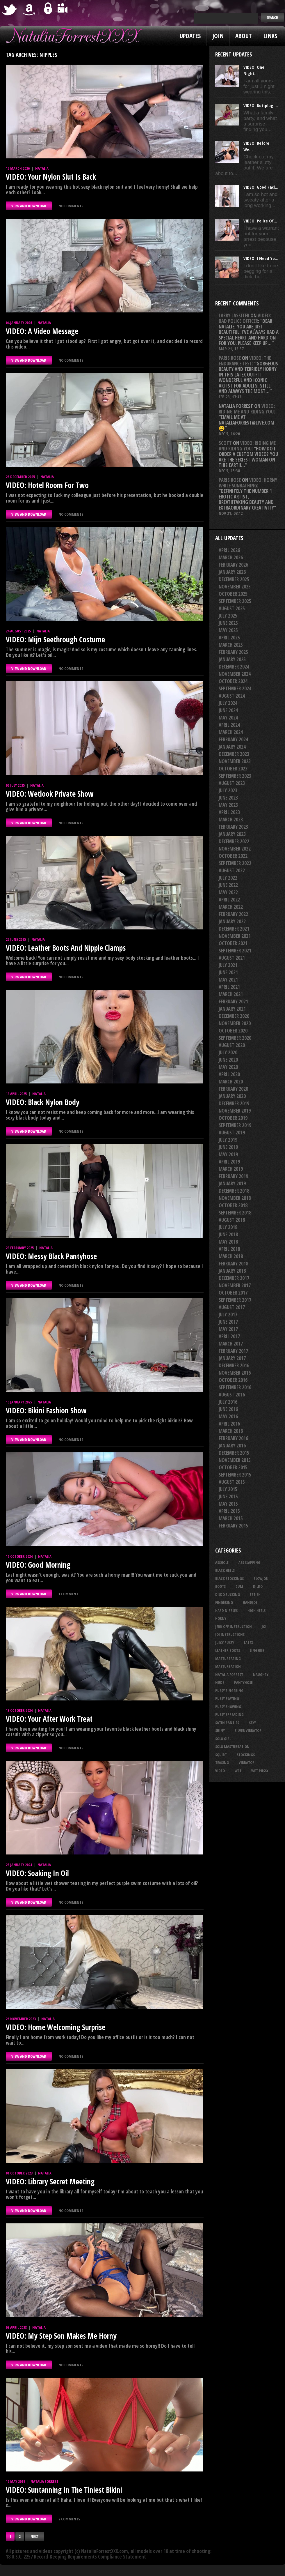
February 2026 (233, 564)
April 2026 (229, 550)
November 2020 (235, 1023)
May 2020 (228, 1067)
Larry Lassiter (234, 315)
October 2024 (233, 681)
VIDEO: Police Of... (260, 221)
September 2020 (235, 1038)
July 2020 (228, 1052)
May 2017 (228, 1329)
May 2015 (228, 1503)
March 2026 (231, 557)
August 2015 (232, 1482)
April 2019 (229, 1161)
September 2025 (235, 601)
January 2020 (232, 1096)
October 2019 (233, 1118)
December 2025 (234, 579)
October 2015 (233, 1467)
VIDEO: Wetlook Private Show (50, 793)
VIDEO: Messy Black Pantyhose (51, 1256)
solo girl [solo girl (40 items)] (223, 1738)
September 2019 (235, 1125)
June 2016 (228, 1409)
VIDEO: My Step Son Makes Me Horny (61, 2336)
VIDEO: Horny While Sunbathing (248, 483)
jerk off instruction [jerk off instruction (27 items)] (233, 1626)
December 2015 (234, 1452)
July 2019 (228, 1139)
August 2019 (232, 1132)
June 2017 (228, 1321)
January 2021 (232, 1008)
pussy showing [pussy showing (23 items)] (228, 1706)
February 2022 (233, 914)
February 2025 (233, 652)
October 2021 (233, 943)
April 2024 (229, 725)
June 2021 (228, 972)
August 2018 (232, 1220)
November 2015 (235, 1460)
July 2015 (228, 1489)
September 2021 (235, 950)
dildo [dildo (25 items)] (258, 1586)
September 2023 (235, 775)
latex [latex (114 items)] (248, 1642)
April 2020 (229, 1074)
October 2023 (233, 768)
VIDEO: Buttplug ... (260, 105)
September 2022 (235, 863)
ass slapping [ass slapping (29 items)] (249, 1562)
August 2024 (232, 695)
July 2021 (228, 965)
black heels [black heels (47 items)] (225, 1570)
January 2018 (232, 1270)
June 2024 (228, 710)
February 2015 (233, 1525)
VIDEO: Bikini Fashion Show (46, 1410)
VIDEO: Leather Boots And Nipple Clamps (66, 948)
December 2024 (234, 666)
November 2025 (235, 586)
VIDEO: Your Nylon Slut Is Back (51, 177)
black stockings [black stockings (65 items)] (229, 1578)
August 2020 (232, 1045)
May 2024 (228, 717)
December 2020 (234, 1016)
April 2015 (229, 1511)
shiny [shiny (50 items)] (220, 1730)
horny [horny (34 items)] (220, 1618)
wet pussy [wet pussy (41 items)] (259, 1770)
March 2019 (231, 1169)
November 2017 (235, 1285)
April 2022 (229, 899)
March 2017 (231, 1343)
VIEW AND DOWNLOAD (28, 205)
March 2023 (231, 819)
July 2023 (228, 790)
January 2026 (232, 572)
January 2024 (232, 746)
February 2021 (233, 1001)
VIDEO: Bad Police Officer (245, 318)
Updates (190, 36)
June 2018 (228, 1234)
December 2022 (234, 841)
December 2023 (234, 754)
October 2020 (233, 1030)
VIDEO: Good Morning (38, 1565)
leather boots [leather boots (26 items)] (227, 1650)
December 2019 (234, 1103)
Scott (225, 443)
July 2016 (228, 1401)
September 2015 (235, 1474)
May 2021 (228, 979)
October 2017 (233, 1292)
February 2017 (233, 1351)
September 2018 (235, 1212)
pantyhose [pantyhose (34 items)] (243, 1682)
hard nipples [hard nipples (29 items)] (226, 1610)
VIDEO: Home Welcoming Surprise (55, 2027)
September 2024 (235, 688)
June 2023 (228, 797)
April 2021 (229, 987)
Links (270, 36)
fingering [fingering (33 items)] (224, 1602)
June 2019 (228, 1147)
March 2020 (231, 1081)
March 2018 (231, 1256)
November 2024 (235, 674)
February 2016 (233, 1438)
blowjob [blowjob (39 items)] (261, 1578)
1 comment (68, 1593)
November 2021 (235, 936)
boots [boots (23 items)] (220, 1586)
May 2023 (228, 805)
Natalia (42, 168)
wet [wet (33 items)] (238, 1770)
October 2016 (233, 1380)
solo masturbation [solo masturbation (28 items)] (232, 1746)
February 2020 (233, 1088)
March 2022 (231, 907)
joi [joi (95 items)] (264, 1626)
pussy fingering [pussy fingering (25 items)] (229, 1690)
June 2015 (228, 1496)
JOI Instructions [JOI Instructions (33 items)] (230, 1634)
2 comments (69, 2519)
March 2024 (231, 732)
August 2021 (232, 957)
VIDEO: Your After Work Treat (49, 1719)
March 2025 (231, 644)
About (243, 36)
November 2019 (235, 1110)
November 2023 (235, 761)
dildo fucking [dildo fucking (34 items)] (227, 1594)
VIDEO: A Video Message (42, 331)
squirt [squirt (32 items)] (221, 1754)
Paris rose (230, 358)
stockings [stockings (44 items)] (246, 1754)
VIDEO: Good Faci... (260, 187)
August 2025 (232, 608)
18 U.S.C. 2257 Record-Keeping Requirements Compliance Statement (76, 2556)
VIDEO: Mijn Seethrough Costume (55, 639)
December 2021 (234, 928)
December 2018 (234, 1190)
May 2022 (228, 892)
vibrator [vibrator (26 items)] (246, 1762)
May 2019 (228, 1154)
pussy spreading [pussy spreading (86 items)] (229, 1714)
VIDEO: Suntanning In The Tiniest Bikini (64, 2490)
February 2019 (233, 1176)
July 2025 (228, 615)
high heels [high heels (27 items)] (256, 1610)
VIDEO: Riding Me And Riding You (247, 409)
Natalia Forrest (44, 2481)
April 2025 (229, 637)
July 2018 (228, 1227)
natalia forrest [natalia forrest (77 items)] (229, 1674)
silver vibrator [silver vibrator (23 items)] (248, 1730)
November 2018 (235, 1198)
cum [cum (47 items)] (239, 1586)
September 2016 (235, 1387)
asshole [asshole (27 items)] (222, 1562)
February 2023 (233, 826)
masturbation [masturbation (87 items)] (228, 1666)
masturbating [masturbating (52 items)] (228, 1658)
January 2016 (232, 1445)
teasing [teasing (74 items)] (222, 1762)
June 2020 (228, 1059)
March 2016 (231, 1431)
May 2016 (228, 1416)
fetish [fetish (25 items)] (255, 1594)
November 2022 (235, 848)
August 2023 (232, 783)
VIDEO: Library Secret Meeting (50, 2181)
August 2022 (232, 870)
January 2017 (232, 1358)
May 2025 (228, 630)
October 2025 (233, 593)
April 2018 (229, 1249)
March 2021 (231, 994)
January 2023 (232, 834)
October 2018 (233, 1205)
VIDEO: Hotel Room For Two (47, 485)
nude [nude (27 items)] (219, 1682)
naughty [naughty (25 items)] (260, 1674)
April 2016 (229, 1423)
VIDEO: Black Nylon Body (42, 1102)
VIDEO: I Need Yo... (260, 258)
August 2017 (232, 1307)
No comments (70, 205)
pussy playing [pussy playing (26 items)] (227, 1698)
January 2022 (232, 921)
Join (218, 36)
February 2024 (233, 739)
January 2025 (232, 659)
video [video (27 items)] (220, 1770)
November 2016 (235, 1372)
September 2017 (235, 1300)
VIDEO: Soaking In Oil (37, 1873)
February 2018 (233, 1263)
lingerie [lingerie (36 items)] (257, 1650)
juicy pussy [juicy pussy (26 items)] (224, 1642)
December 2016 (234, 1365)
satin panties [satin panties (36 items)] (227, 1722)
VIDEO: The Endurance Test (245, 361)
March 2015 (231, 1518)
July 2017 (228, 1314)
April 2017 (229, 1336)
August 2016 (232, 1394)
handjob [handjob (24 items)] (250, 1602)
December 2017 (234, 1278)
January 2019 (232, 1183)
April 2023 (229, 812)
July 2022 (228, 877)
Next (35, 2536)
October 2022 (233, 856)
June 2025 (228, 623)
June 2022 (228, 885)
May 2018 (228, 1241)
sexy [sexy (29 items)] (252, 1722)
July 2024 (228, 703)
